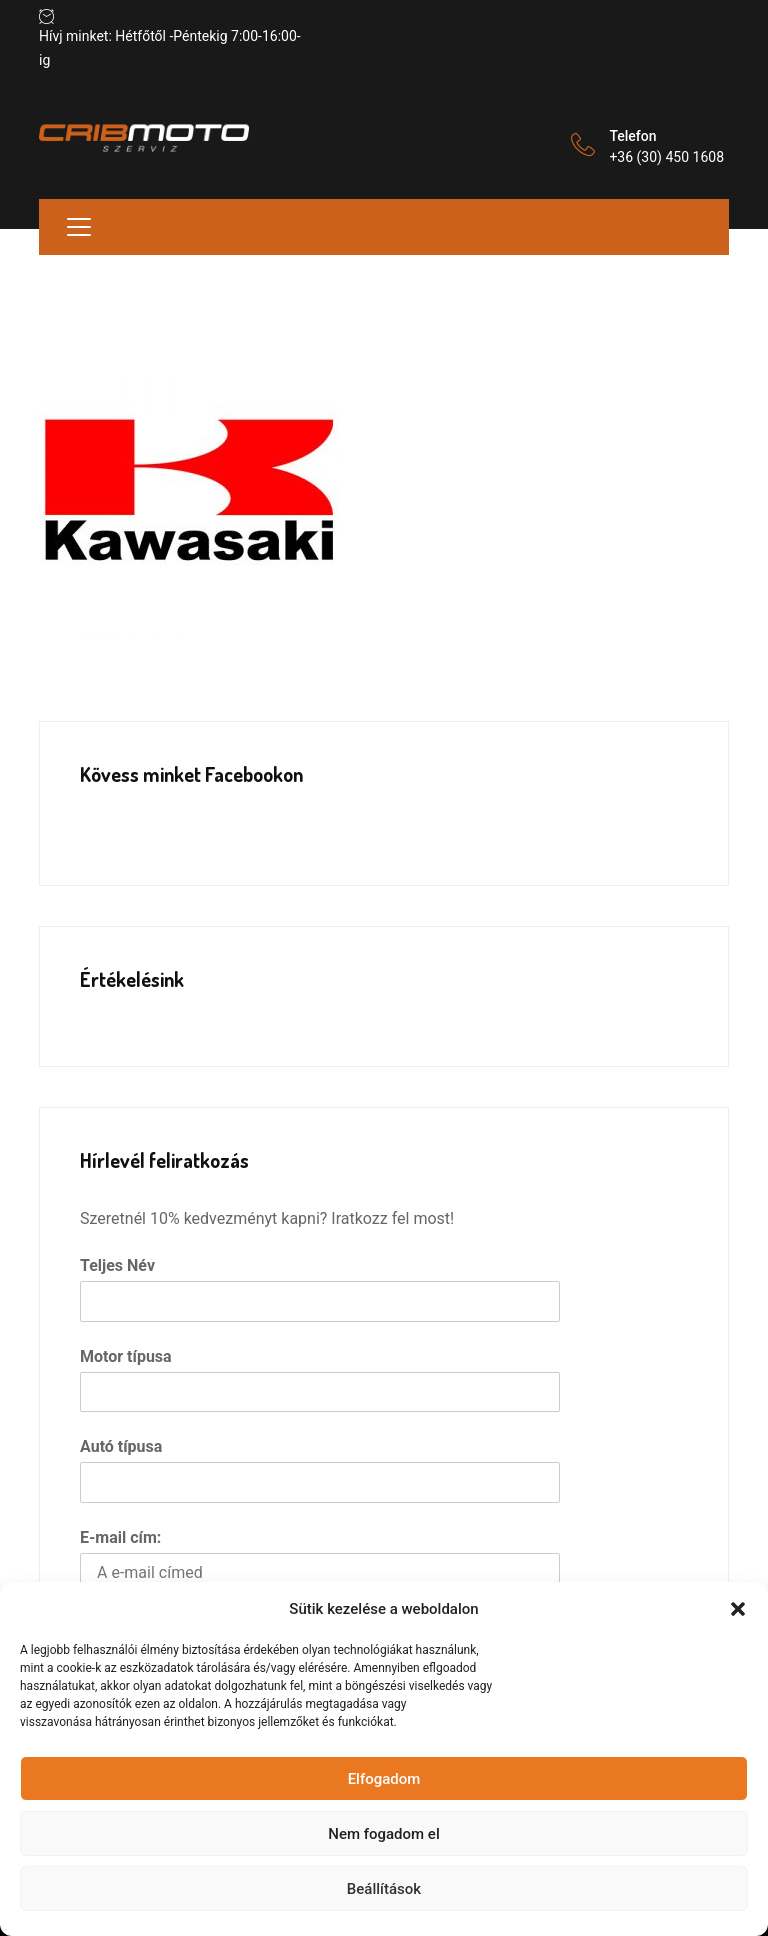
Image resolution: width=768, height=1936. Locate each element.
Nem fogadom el (383, 1834)
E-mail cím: (120, 1537)
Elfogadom (384, 1779)
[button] (738, 1609)
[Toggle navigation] (79, 227)
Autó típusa (121, 1446)
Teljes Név (117, 1265)
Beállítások (384, 1889)
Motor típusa (126, 1356)
